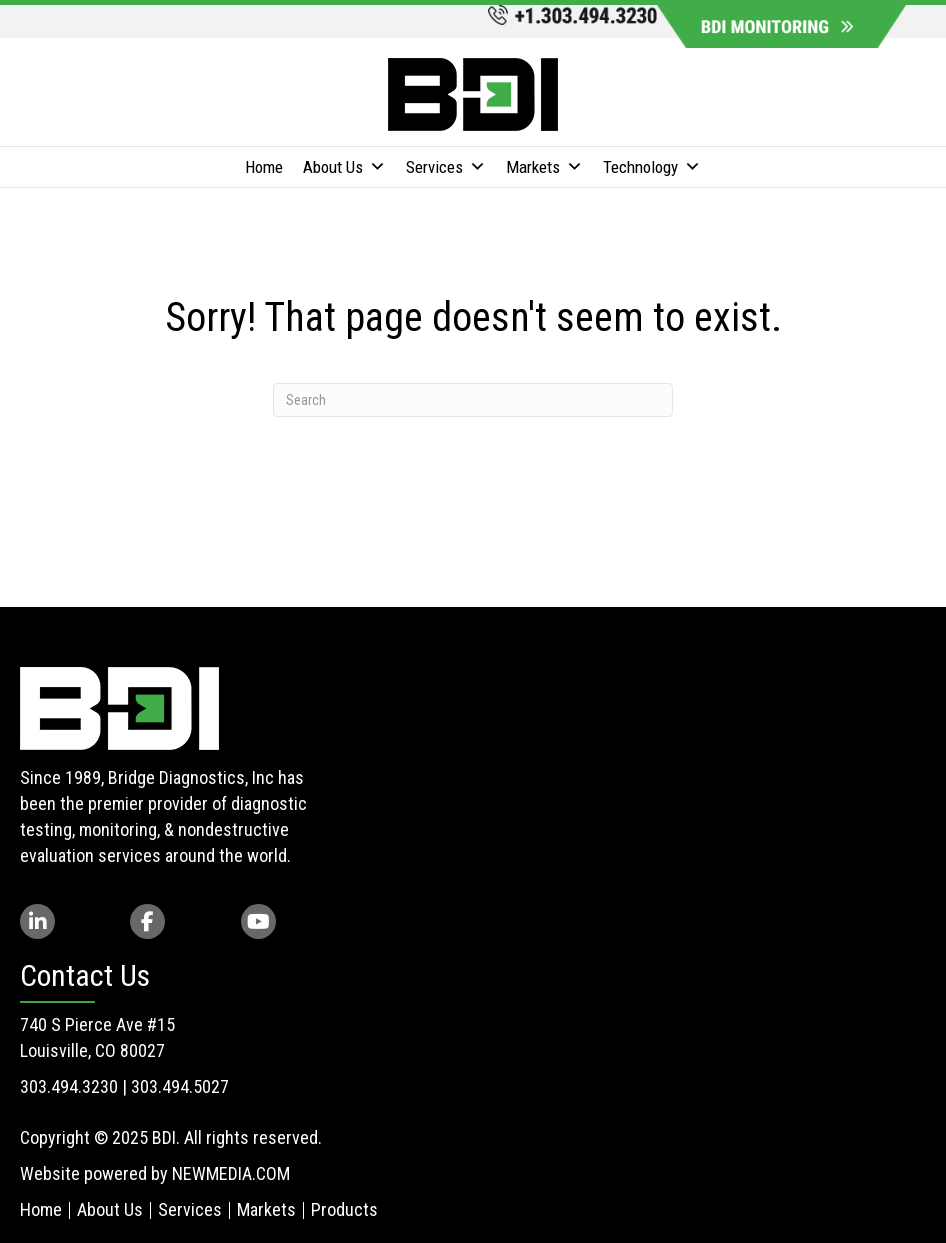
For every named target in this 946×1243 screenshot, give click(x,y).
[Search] (473, 400)
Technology (652, 167)
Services (446, 167)
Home (264, 167)
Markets (544, 167)
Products (344, 1209)
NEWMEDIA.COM (231, 1173)
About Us (344, 167)
